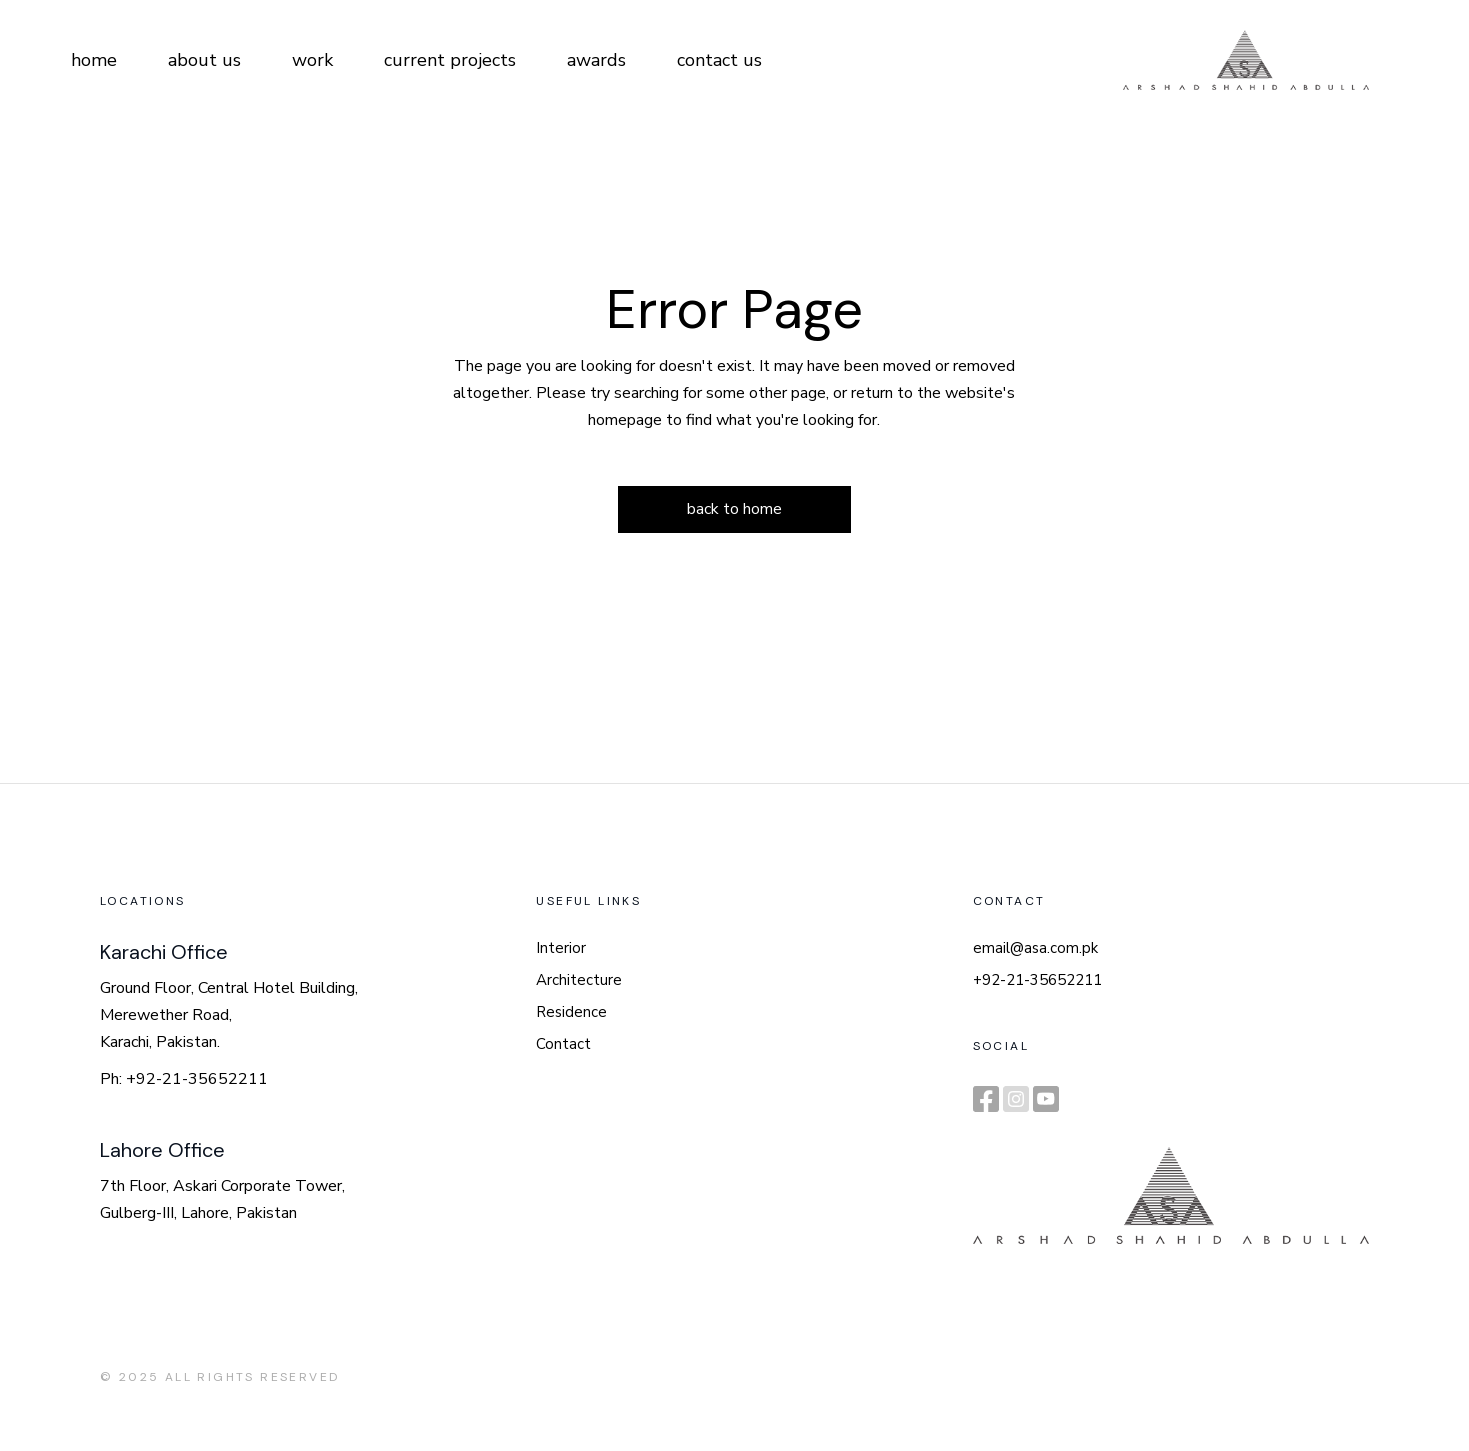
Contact (563, 1044)
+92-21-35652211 (1037, 980)
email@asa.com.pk (1035, 948)
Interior (561, 948)
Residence (571, 1012)
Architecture (579, 980)
